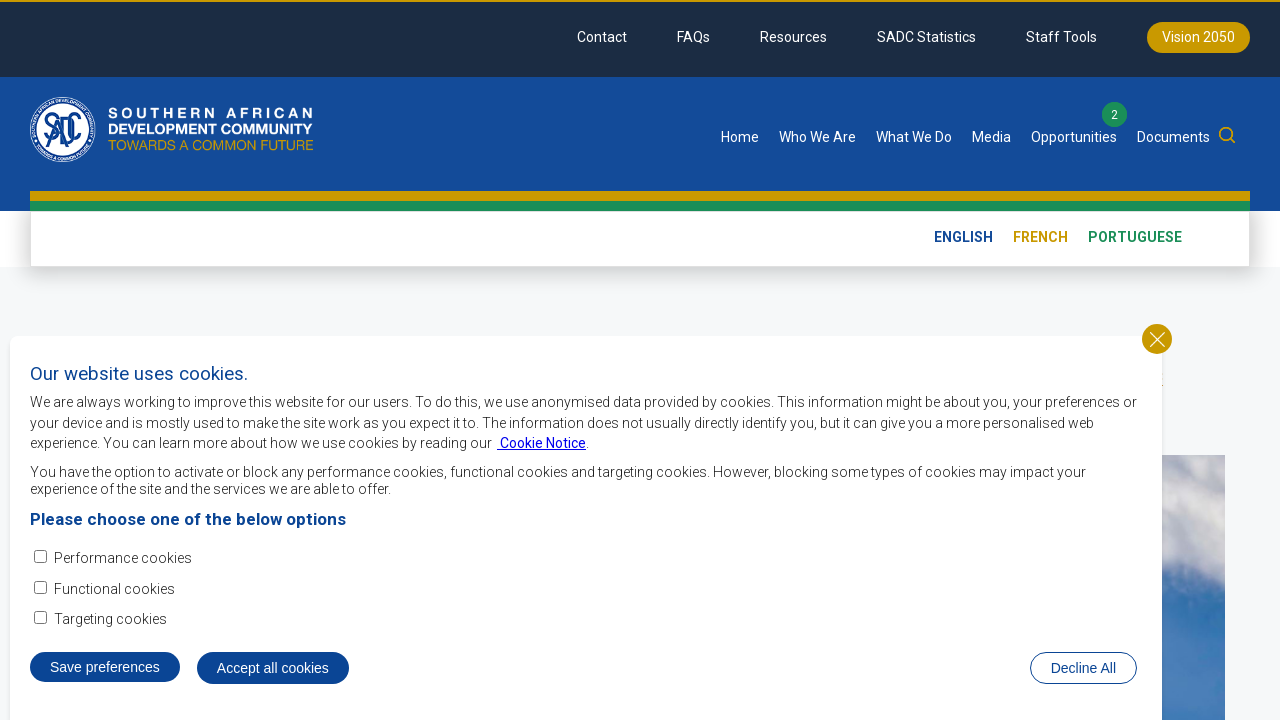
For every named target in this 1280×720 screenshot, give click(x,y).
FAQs (693, 37)
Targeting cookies (110, 619)
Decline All (1083, 668)
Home (740, 137)
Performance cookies (123, 559)
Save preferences (105, 667)
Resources (793, 37)
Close (1157, 339)
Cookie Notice (541, 444)
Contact (602, 37)
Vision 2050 (1198, 37)
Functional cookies (114, 589)
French (1040, 237)
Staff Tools (1061, 37)
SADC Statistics (926, 37)
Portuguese (1135, 237)
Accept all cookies (273, 668)
